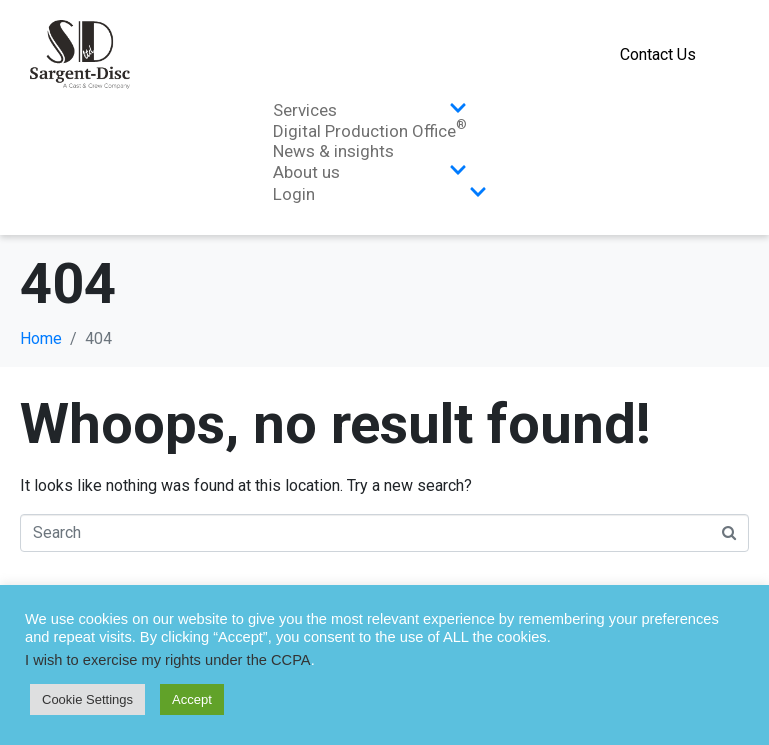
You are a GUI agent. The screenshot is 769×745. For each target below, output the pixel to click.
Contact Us (658, 54)
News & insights (333, 151)
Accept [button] (192, 699)
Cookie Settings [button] (87, 699)
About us (370, 172)
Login (380, 194)
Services (370, 110)
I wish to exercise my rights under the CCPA (168, 660)
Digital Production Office (370, 131)
